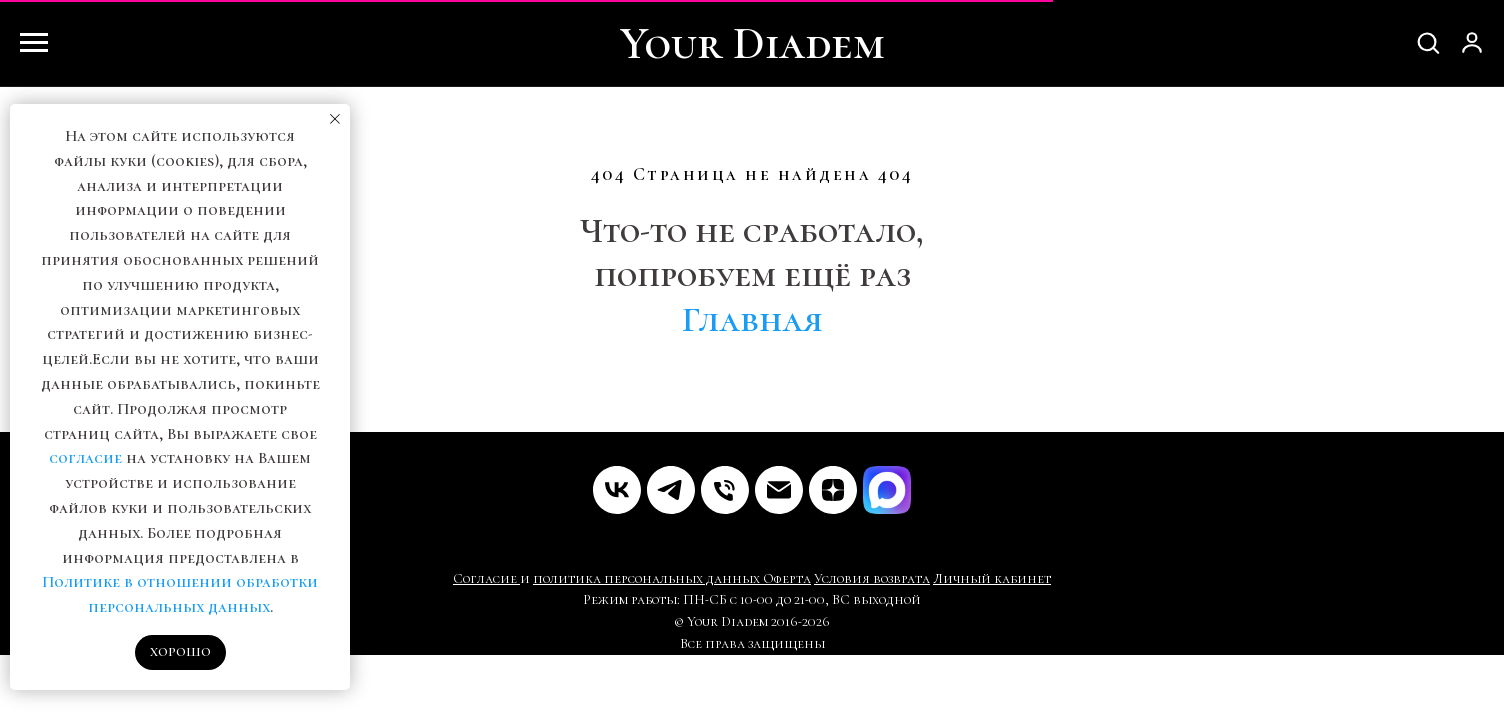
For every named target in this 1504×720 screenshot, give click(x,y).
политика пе (577, 578)
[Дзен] (833, 490)
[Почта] (779, 490)
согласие (85, 458)
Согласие (486, 578)
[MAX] (887, 490)
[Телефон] (725, 490)
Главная (752, 319)
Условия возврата (872, 578)
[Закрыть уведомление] (335, 119)
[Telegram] (671, 490)
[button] (1428, 42)
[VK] (617, 490)
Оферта (787, 578)
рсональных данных (690, 578)
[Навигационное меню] (34, 43)
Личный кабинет (992, 578)
